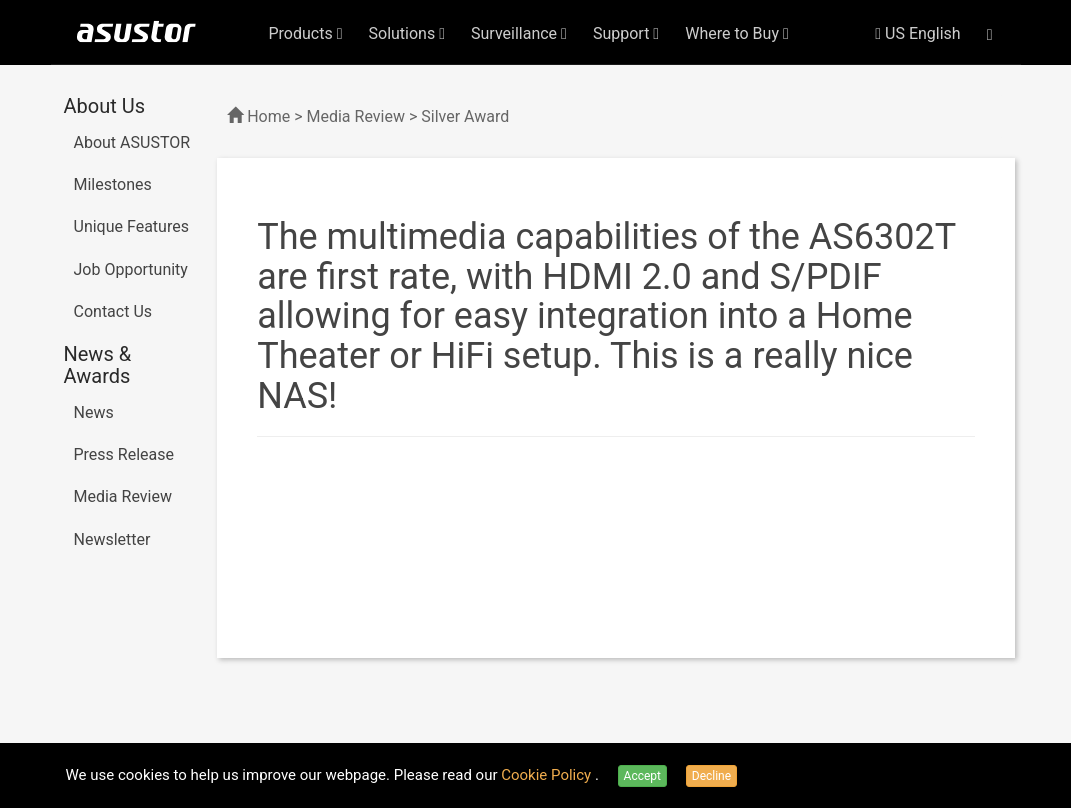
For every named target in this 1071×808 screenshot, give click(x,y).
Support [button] (626, 33)
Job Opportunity (131, 269)
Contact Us (113, 311)
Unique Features (131, 226)
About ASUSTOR (132, 142)
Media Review (123, 496)
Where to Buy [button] (737, 33)
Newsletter (112, 539)
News (94, 412)
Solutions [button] (407, 33)
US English (917, 33)
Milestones (113, 184)
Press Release (124, 454)
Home (268, 116)
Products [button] (306, 33)
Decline (711, 776)
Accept (642, 776)
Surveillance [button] (519, 33)
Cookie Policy (548, 775)
